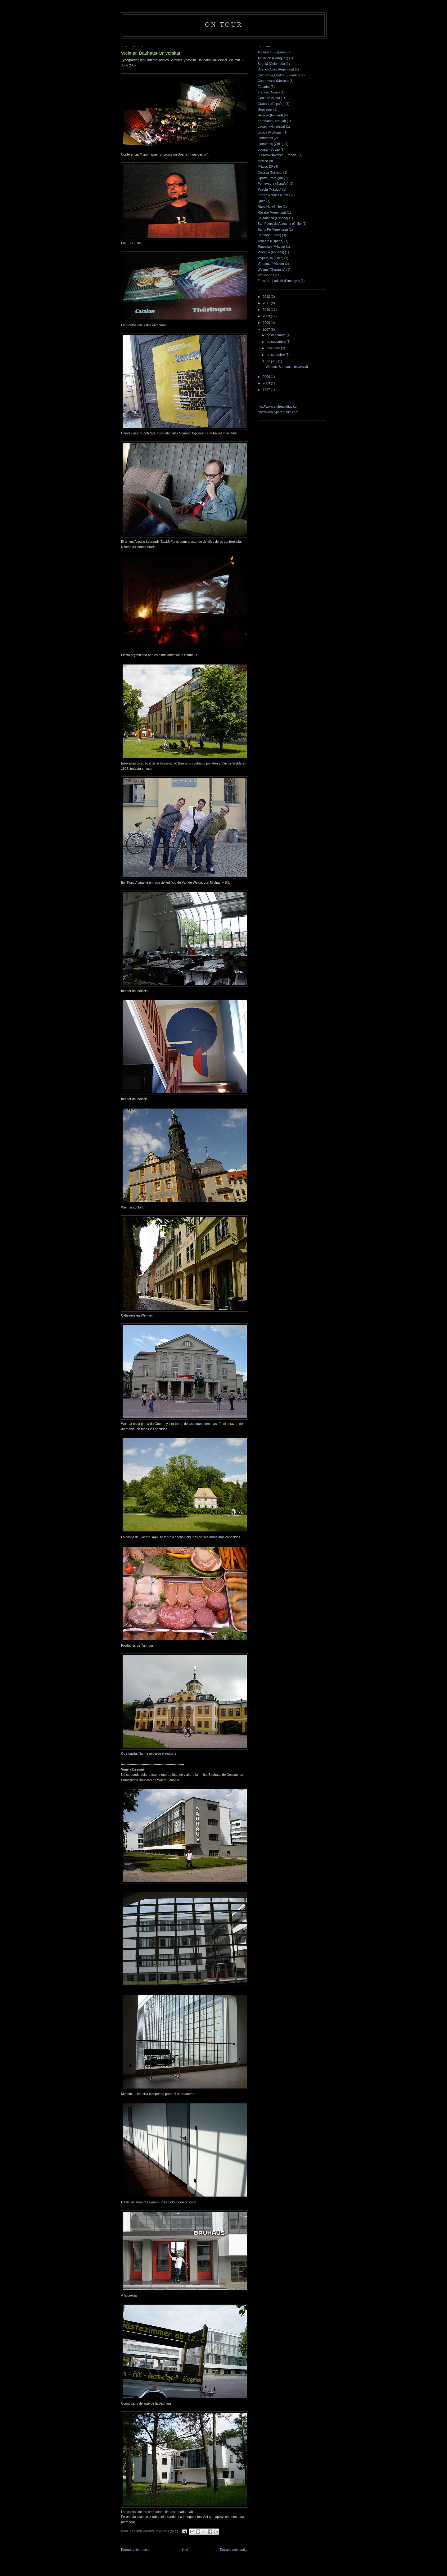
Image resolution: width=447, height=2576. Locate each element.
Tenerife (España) (270, 241)
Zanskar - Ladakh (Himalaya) (279, 281)
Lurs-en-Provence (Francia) (278, 155)
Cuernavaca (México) (273, 81)
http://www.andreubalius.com (278, 406)
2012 (267, 296)
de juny (272, 361)
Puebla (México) (269, 189)
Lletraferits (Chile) (270, 144)
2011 (267, 303)
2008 (267, 322)
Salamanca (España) (273, 218)
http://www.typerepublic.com (278, 412)
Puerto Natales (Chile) (274, 195)
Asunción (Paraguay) (273, 58)
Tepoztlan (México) (271, 246)
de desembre (277, 335)
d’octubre (274, 348)
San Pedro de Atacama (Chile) (280, 223)
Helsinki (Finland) (270, 115)
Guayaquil (265, 109)
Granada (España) (271, 104)
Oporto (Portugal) (270, 178)
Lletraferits (265, 138)
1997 (267, 390)
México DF (265, 166)
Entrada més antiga (234, 2549)
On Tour (224, 24)
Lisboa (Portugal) (270, 132)
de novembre (277, 341)
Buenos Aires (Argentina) (276, 69)
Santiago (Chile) (269, 235)
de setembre (276, 354)
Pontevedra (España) (273, 183)
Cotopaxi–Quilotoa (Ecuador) (279, 75)
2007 (267, 329)
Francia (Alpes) (269, 92)
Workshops (266, 275)
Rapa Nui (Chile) (270, 206)
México (263, 161)
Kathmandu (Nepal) (272, 121)
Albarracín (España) (272, 52)
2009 (267, 316)
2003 (267, 383)
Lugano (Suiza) (269, 149)
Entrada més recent (135, 2549)
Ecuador (264, 86)
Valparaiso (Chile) (270, 258)
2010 (267, 309)
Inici (185, 2549)
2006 (267, 377)
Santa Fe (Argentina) (273, 229)
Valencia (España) (271, 252)
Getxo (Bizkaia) (269, 98)
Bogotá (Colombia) (271, 64)
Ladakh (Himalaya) (271, 126)
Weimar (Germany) (271, 269)
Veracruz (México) (271, 263)
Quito (261, 201)
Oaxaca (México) (270, 172)
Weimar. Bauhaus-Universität (287, 367)
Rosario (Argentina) (272, 212)
